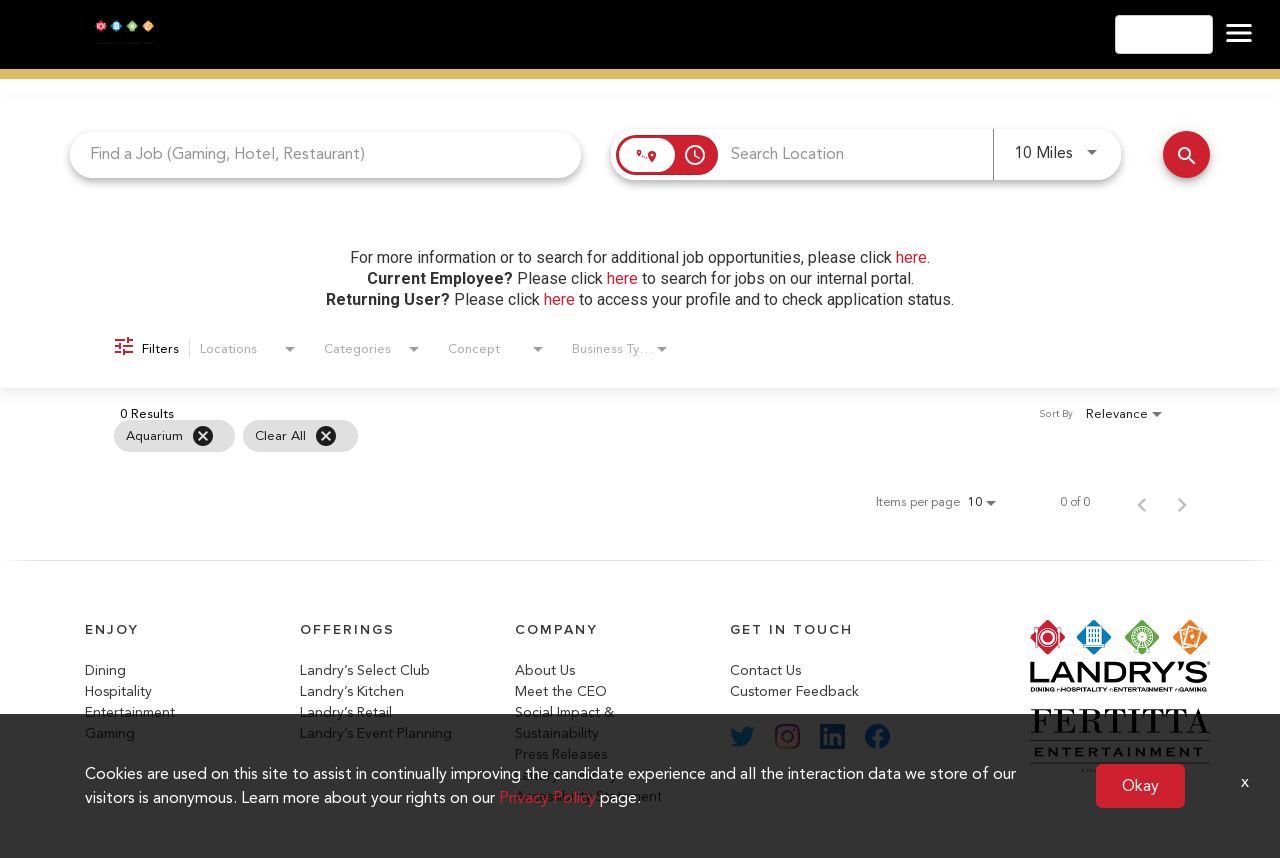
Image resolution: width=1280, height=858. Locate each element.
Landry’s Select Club (365, 670)
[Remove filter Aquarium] (203, 436)
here (911, 257)
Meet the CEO (561, 691)
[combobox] (325, 154)
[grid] (600, 436)
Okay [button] (1140, 785)
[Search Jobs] (1186, 154)
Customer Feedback (794, 691)
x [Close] (1245, 781)
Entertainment (130, 712)
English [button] (1164, 34)
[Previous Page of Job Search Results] (1142, 502)
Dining (105, 670)
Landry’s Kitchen (352, 691)
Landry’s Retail (346, 712)
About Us (545, 670)
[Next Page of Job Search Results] (1182, 502)
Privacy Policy (547, 797)
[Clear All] (326, 436)
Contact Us (765, 670)
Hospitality (118, 691)
